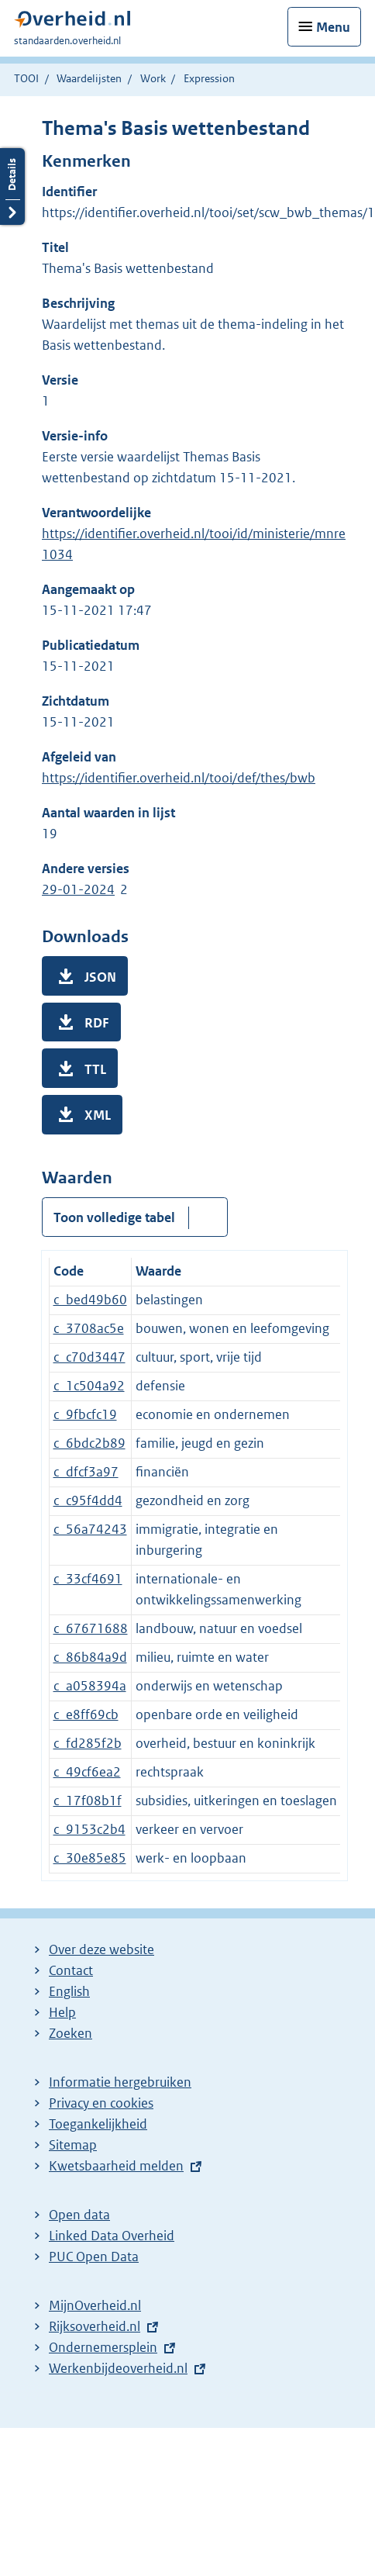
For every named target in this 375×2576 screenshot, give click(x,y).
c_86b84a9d (90, 1657)
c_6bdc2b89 (89, 1443)
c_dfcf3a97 (86, 1471)
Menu (333, 27)
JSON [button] (100, 977)
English (69, 1991)
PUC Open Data (94, 2256)
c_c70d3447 (89, 1357)
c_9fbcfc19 (85, 1414)
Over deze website (101, 1949)
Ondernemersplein (103, 2347)
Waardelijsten (89, 78)
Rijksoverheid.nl (94, 2326)
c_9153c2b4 (89, 1829)
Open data (79, 2214)
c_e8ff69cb (86, 1714)
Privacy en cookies (101, 2103)
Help (62, 2012)
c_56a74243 (90, 1529)
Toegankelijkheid (98, 2123)
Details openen (12, 186)
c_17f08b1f (87, 1800)
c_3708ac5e (88, 1328)
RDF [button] (96, 1022)
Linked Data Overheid (111, 2235)
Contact (71, 1970)
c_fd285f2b (87, 1743)
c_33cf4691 (87, 1578)
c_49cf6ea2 (87, 1771)
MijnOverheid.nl (95, 2305)
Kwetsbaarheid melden (116, 2165)
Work (153, 78)
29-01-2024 (78, 889)
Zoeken (70, 2033)
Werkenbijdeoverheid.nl (118, 2368)
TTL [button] (95, 1069)
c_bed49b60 (90, 1299)
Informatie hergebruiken (120, 2082)
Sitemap (73, 2144)
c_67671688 (90, 1628)
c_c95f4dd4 (87, 1500)
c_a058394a (89, 1685)
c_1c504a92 (89, 1385)
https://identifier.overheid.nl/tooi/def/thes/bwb (178, 777)
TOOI (26, 78)
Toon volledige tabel (114, 1217)
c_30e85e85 (89, 1857)
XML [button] (97, 1115)
